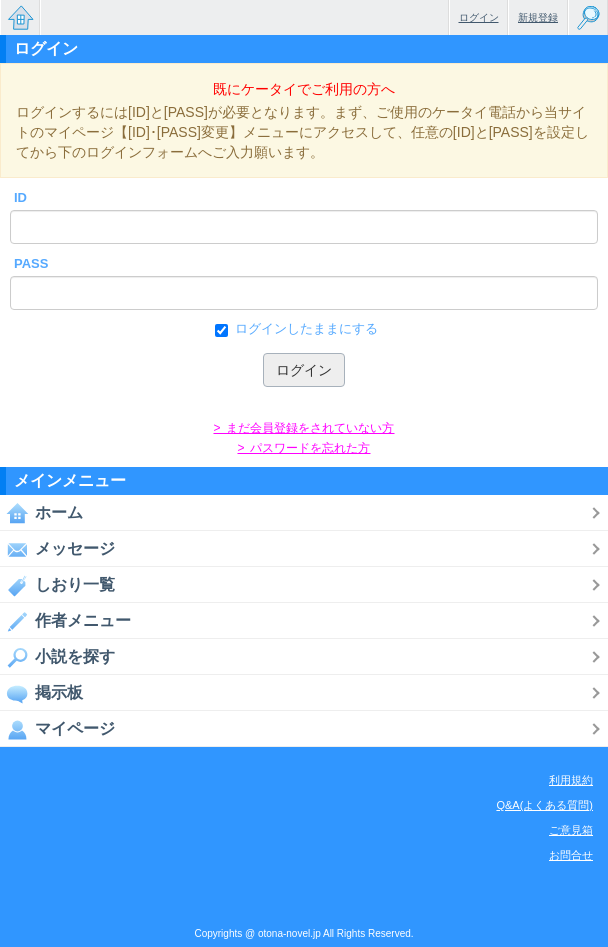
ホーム (41, 513)
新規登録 (538, 17)
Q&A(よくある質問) (544, 805)
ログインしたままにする (304, 329)
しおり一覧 (57, 585)
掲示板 (41, 693)
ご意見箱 (571, 830)
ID (20, 197)
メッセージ (57, 549)
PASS (31, 263)
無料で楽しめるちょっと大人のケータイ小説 (20, 17)
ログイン (479, 17)
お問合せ (571, 855)
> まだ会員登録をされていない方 (303, 428)
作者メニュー (65, 621)
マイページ (57, 729)
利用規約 (571, 780)
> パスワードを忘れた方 (303, 448)
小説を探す (57, 657)
